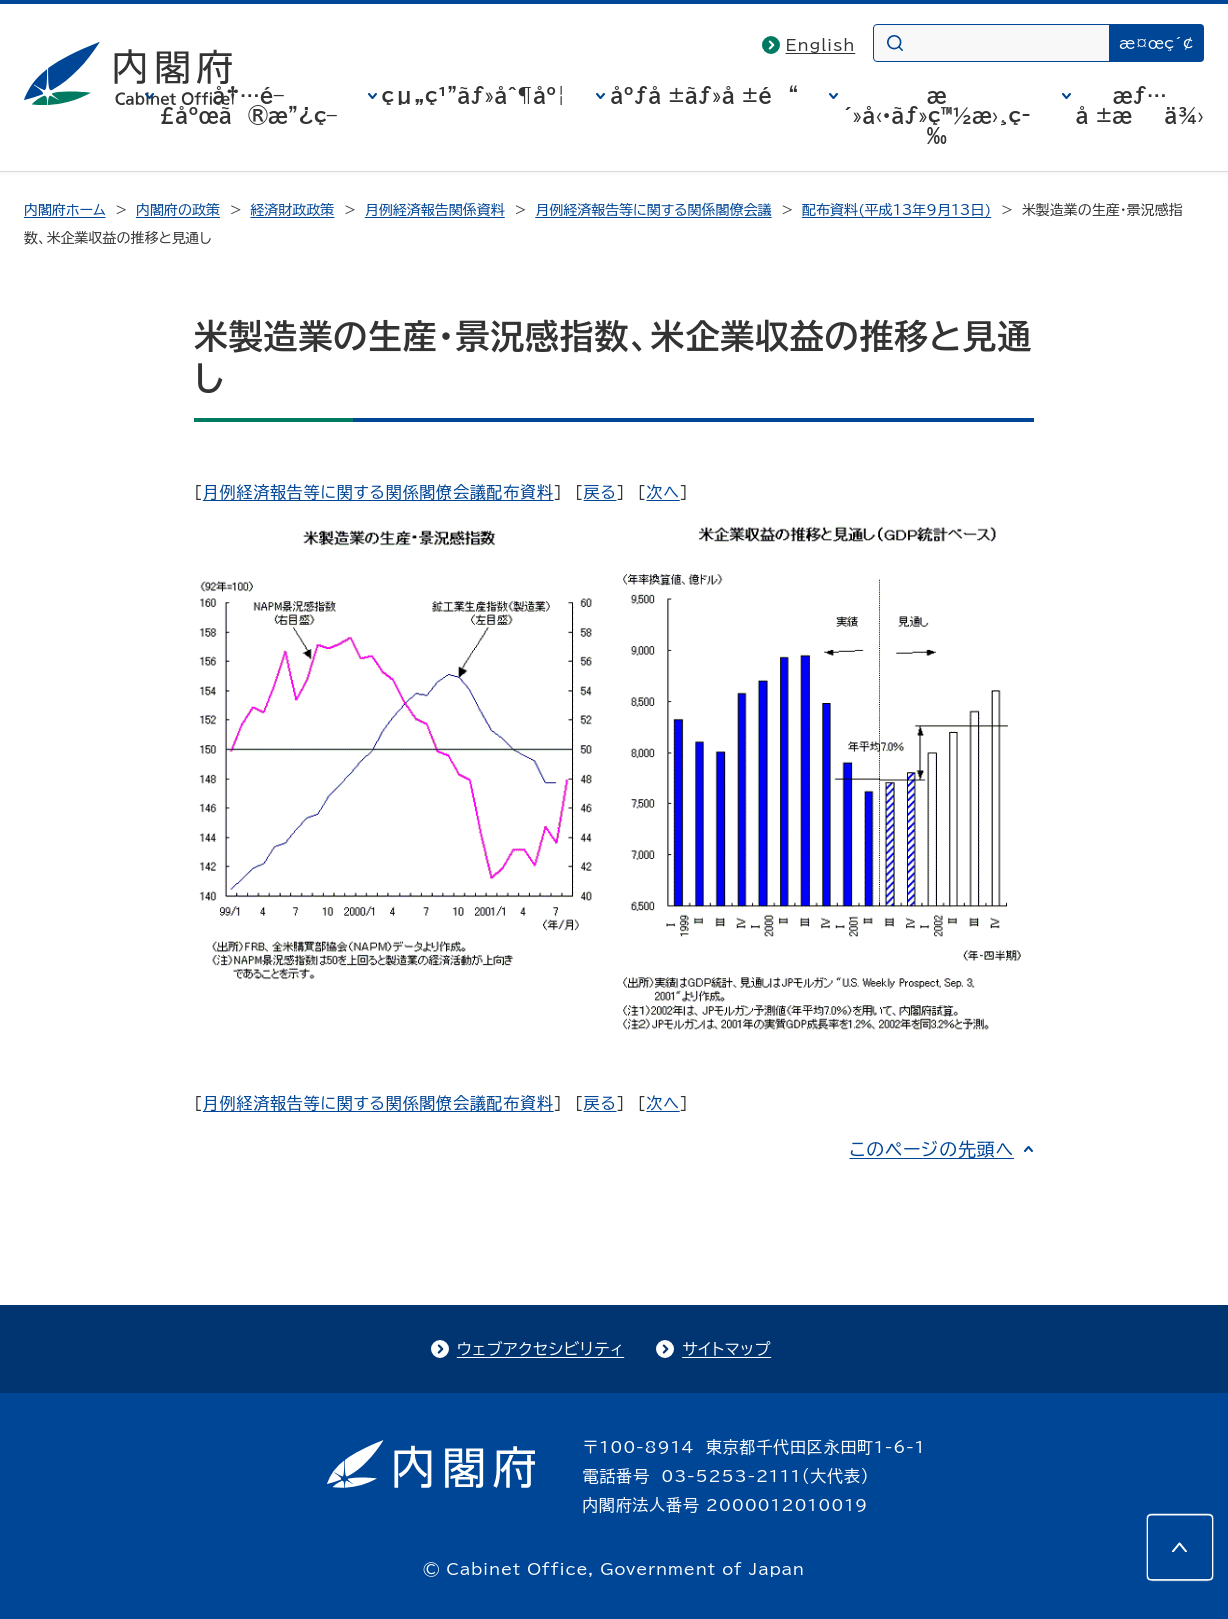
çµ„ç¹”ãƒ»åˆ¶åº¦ (474, 95)
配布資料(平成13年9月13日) (896, 210)
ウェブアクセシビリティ (540, 1349)
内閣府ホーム (64, 210)
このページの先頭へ (931, 1149)
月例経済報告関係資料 (435, 210)
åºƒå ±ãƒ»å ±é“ (704, 95)
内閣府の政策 (178, 210)
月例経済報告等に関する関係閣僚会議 (653, 210)
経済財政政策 (292, 210)
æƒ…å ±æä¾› (1140, 105)
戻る (600, 492)
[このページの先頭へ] (1180, 1547)
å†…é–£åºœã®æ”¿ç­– (248, 105)
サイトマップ (726, 1349)
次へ (662, 492)
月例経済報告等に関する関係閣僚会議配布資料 (378, 492)
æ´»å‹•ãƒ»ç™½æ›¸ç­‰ (937, 115)
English (821, 45)
